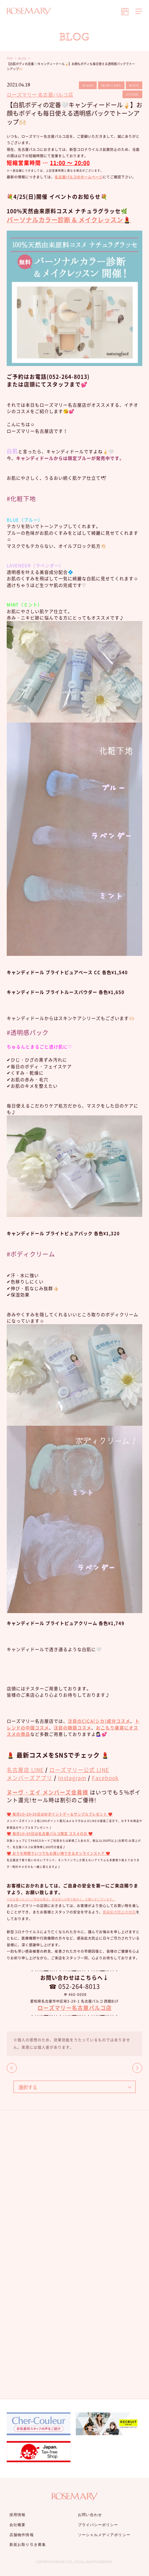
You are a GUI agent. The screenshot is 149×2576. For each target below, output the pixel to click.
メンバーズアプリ (29, 1778)
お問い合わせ (90, 2514)
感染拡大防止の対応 (119, 1911)
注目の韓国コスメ (72, 1727)
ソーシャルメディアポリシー (104, 2534)
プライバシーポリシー (98, 2524)
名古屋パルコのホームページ (79, 176)
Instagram (72, 1778)
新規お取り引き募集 (27, 2544)
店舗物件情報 (21, 2534)
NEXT (137, 2068)
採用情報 (17, 2514)
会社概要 (17, 2524)
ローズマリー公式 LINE (79, 1770)
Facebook (105, 1778)
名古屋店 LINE (25, 1770)
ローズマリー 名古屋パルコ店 (40, 94)
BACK (12, 2068)
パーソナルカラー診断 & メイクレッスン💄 (69, 219)
